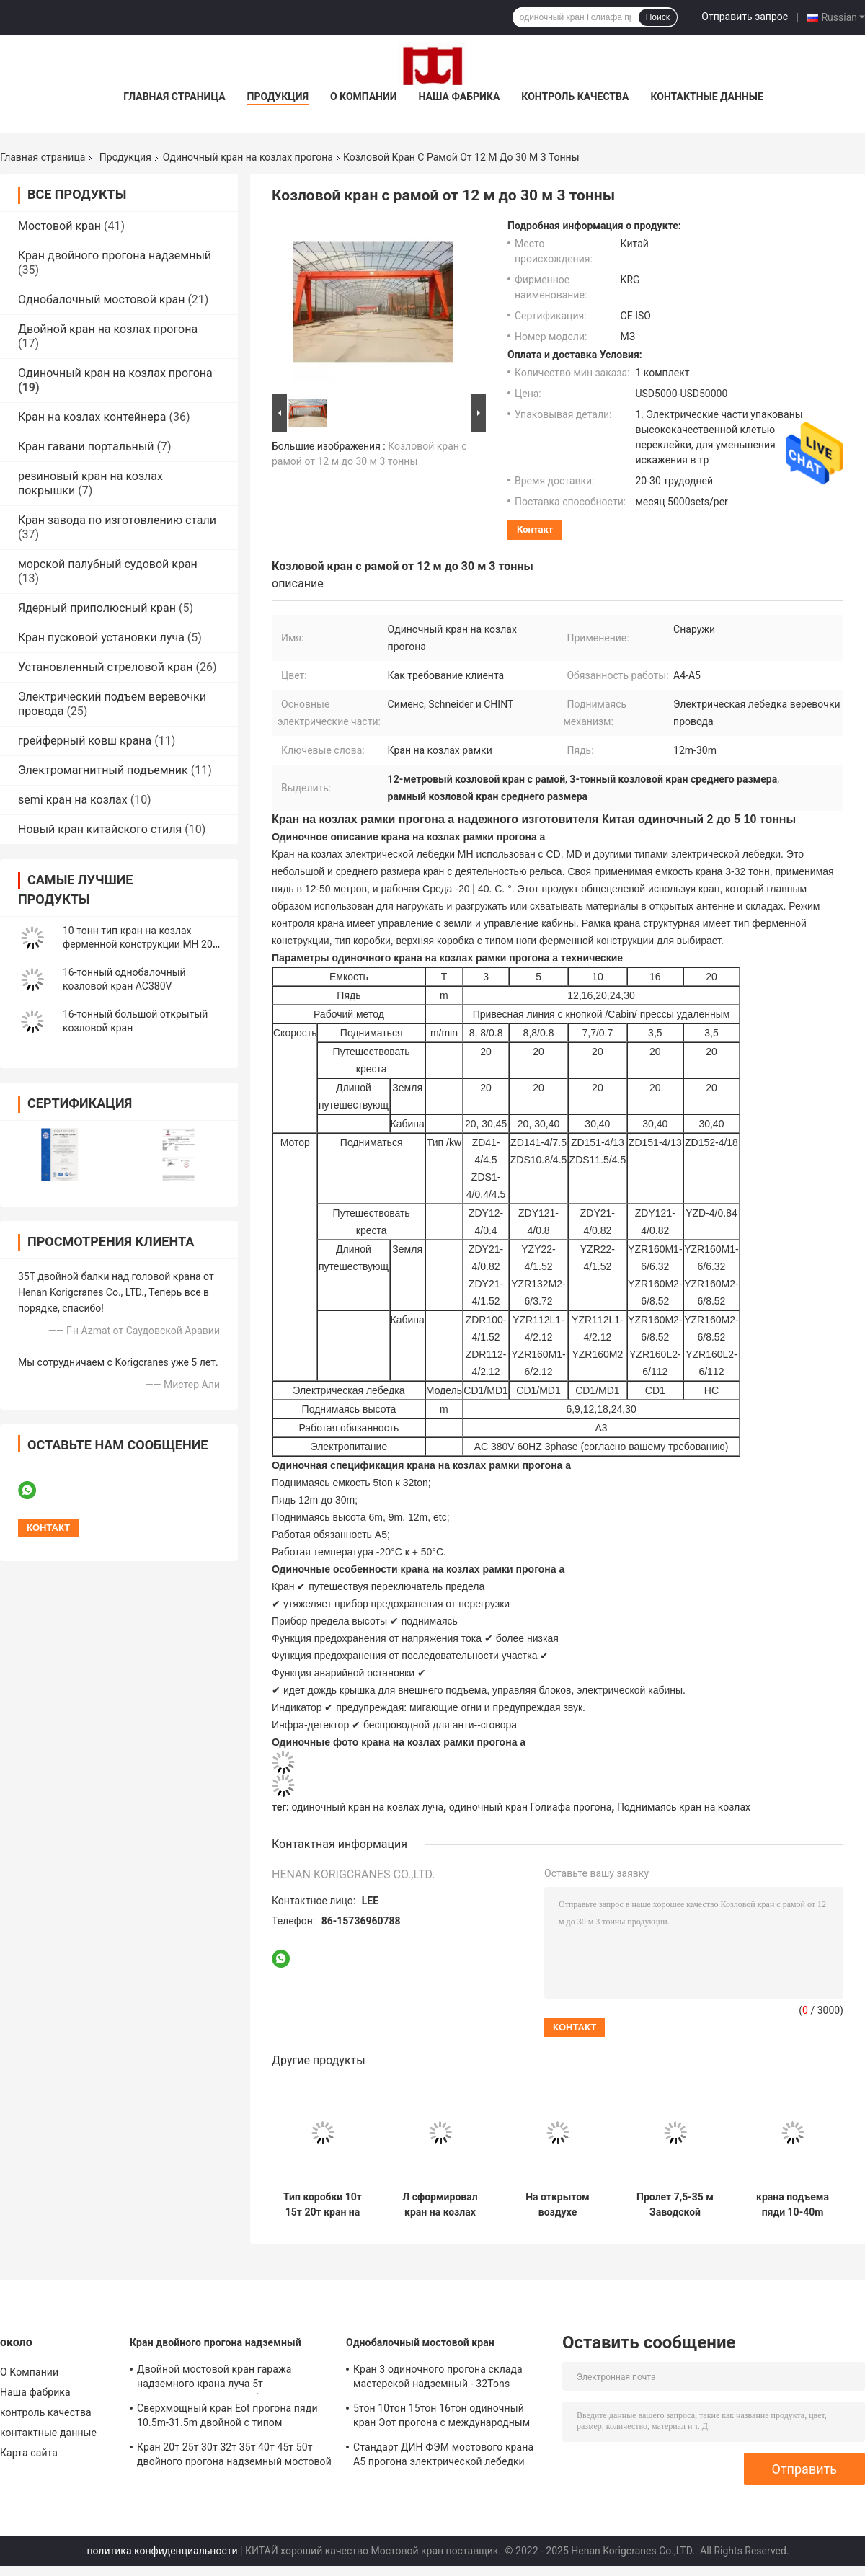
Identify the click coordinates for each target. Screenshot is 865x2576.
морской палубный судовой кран (108, 564)
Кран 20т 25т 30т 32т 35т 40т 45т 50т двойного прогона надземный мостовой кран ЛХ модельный (234, 2456)
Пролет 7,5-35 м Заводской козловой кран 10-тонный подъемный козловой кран (675, 2205)
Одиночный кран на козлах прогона (248, 157)
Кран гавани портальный (86, 446)
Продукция (278, 96)
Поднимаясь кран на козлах (683, 1807)
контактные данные (706, 96)
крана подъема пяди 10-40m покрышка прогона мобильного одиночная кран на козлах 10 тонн (792, 2205)
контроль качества (575, 96)
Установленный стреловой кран (105, 667)
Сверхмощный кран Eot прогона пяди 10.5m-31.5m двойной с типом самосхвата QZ (227, 2417)
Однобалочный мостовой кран (101, 299)
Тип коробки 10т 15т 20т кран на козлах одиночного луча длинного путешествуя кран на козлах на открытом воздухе (322, 2205)
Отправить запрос (744, 16)
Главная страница (174, 96)
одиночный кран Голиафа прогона (530, 1807)
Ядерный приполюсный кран (97, 608)
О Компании (363, 96)
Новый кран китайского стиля (100, 829)
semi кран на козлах (73, 800)
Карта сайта (29, 2453)
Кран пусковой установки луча (101, 637)
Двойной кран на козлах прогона (108, 329)
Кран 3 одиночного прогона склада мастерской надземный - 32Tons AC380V (438, 2378)
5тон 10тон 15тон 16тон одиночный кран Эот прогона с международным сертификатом (441, 2417)
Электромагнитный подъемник (103, 770)
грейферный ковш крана (84, 740)
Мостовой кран (59, 226)
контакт (535, 529)
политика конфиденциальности (161, 2551)
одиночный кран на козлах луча (368, 1807)
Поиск (658, 17)
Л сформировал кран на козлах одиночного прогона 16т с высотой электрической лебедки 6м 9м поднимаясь (439, 2205)
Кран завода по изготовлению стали (117, 520)
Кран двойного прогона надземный (114, 255)
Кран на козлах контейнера (92, 417)
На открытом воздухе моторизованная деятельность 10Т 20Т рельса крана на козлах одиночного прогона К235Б (557, 2205)
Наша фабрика (459, 96)
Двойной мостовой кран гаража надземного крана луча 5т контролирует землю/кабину (214, 2378)
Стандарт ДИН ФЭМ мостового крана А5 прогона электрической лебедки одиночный (443, 2456)
